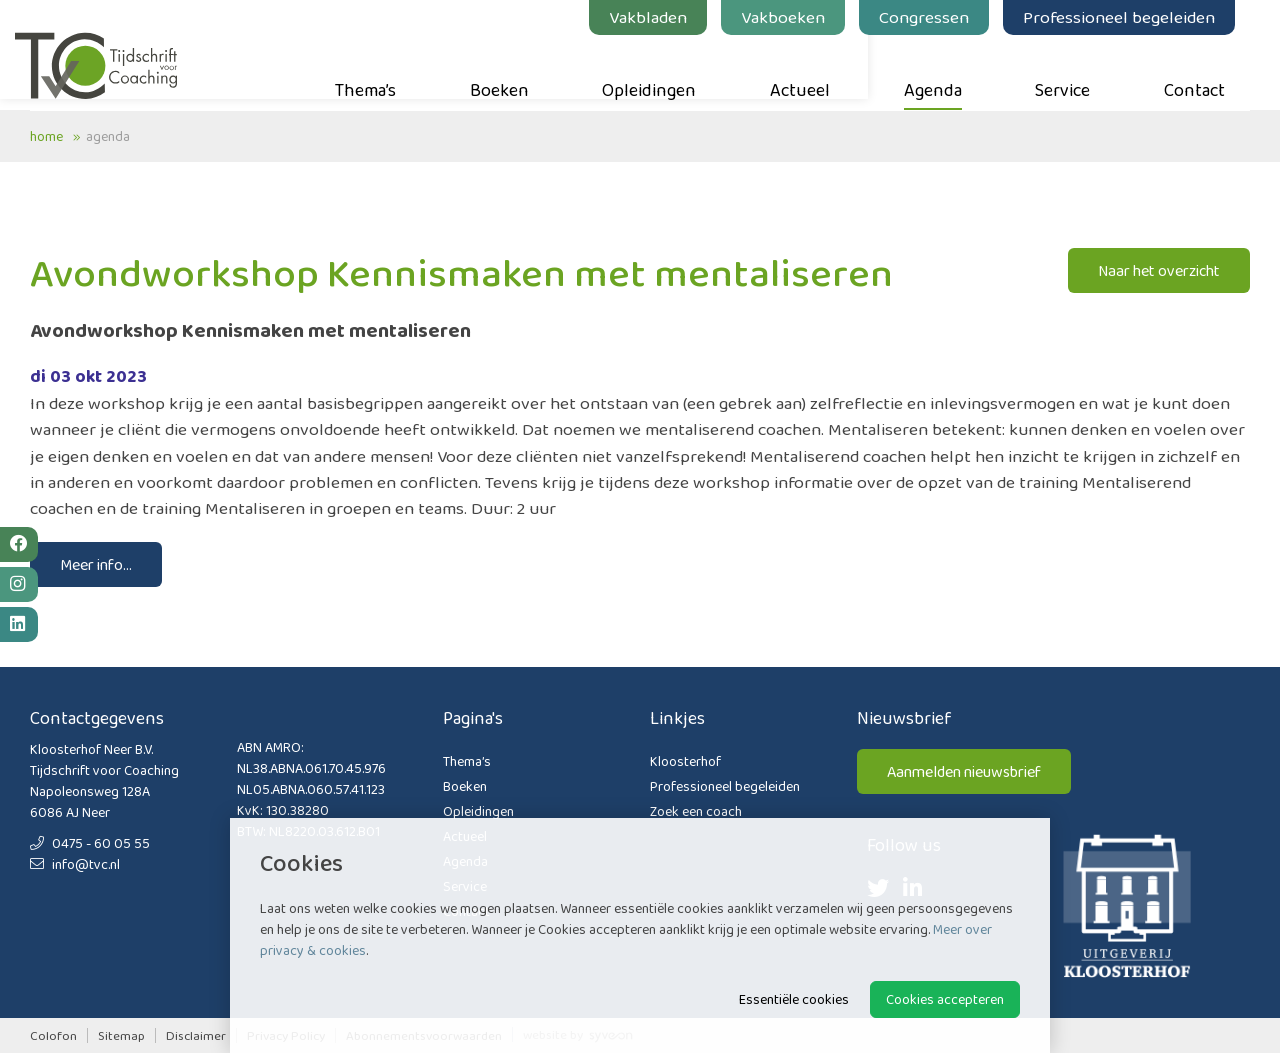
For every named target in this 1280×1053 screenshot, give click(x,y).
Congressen (939, 17)
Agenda (948, 71)
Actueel (815, 71)
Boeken (514, 71)
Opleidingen (664, 71)
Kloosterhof (685, 761)
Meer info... (96, 564)
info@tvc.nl (75, 864)
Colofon (53, 1035)
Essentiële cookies (794, 999)
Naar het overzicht (1159, 270)
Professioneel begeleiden (1134, 17)
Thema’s (380, 71)
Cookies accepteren (945, 999)
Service (1077, 71)
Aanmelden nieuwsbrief (964, 771)
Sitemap (121, 1035)
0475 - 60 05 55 (90, 843)
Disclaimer (196, 1035)
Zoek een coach (696, 811)
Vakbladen (663, 17)
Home (46, 136)
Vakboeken (798, 17)
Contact (1209, 71)
